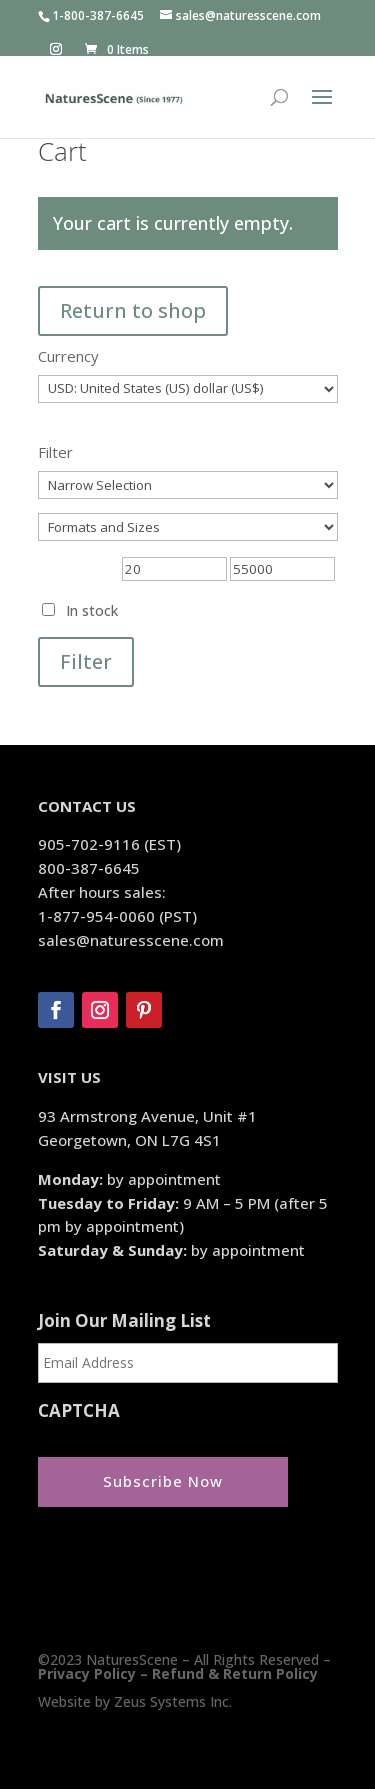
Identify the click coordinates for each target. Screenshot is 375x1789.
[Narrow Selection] (188, 485)
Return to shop (133, 310)
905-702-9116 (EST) (109, 844)
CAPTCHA (79, 1411)
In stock (92, 610)
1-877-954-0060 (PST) (117, 916)
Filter (86, 661)
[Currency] (188, 389)
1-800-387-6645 (98, 15)
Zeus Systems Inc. (173, 1701)
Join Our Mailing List (124, 1321)
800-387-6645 (89, 868)
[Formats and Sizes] (188, 527)
